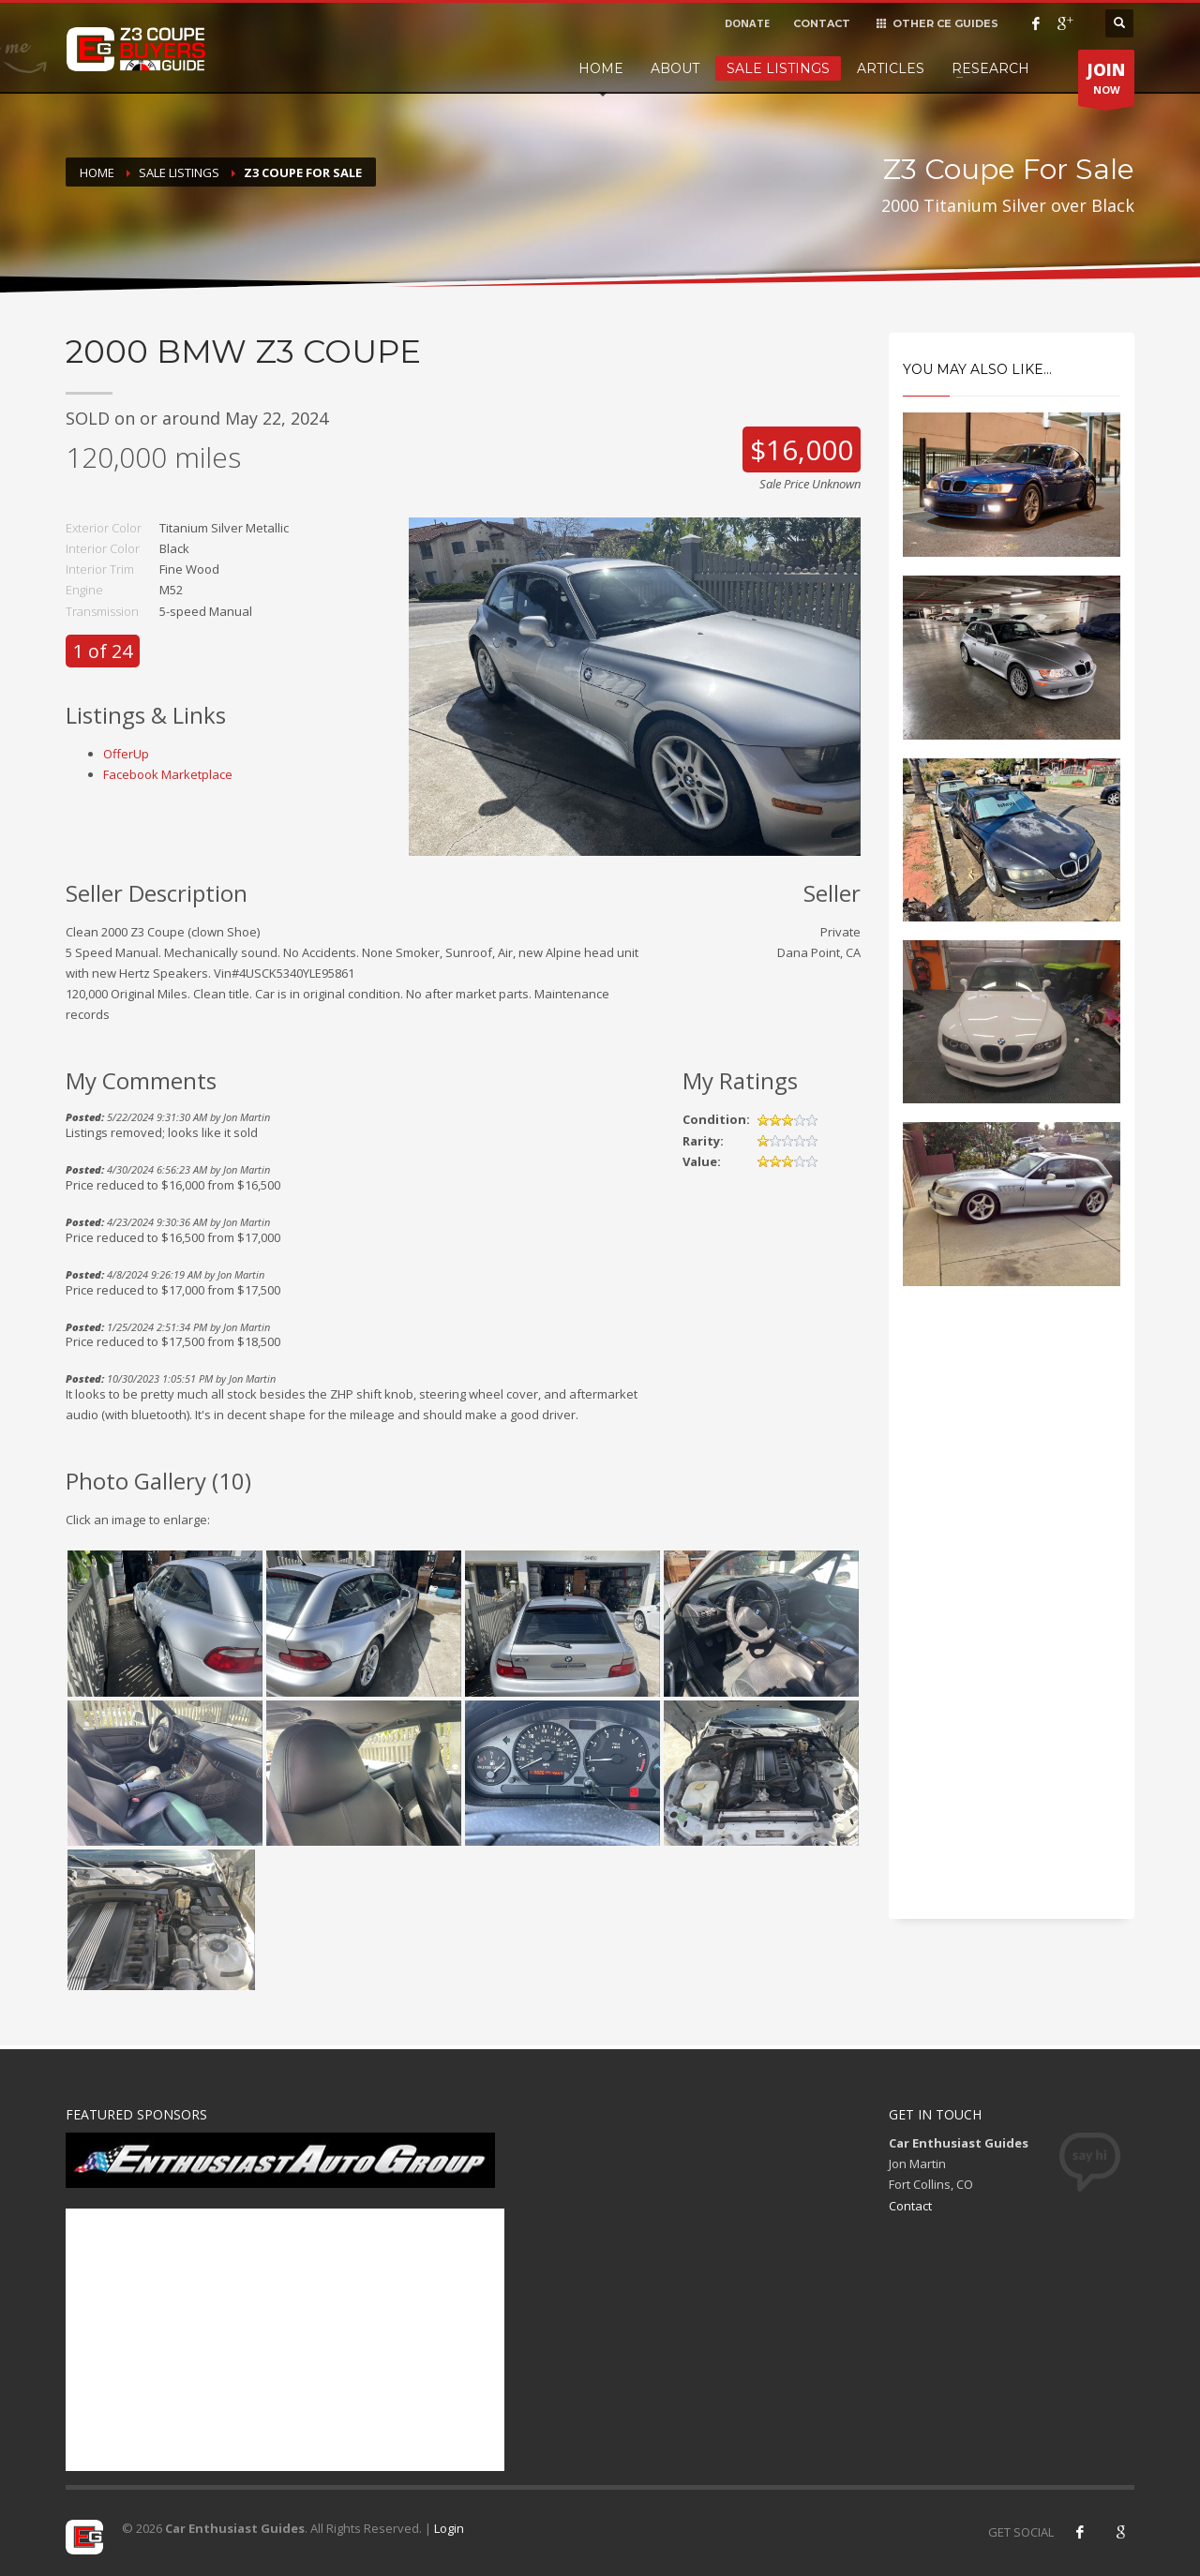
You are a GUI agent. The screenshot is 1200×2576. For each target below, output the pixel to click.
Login (449, 2528)
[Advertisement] (1012, 1619)
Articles (890, 68)
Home (600, 68)
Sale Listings (778, 68)
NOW (1106, 82)
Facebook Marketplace (167, 774)
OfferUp (126, 753)
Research (990, 68)
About (675, 68)
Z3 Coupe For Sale (303, 172)
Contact (910, 2205)
